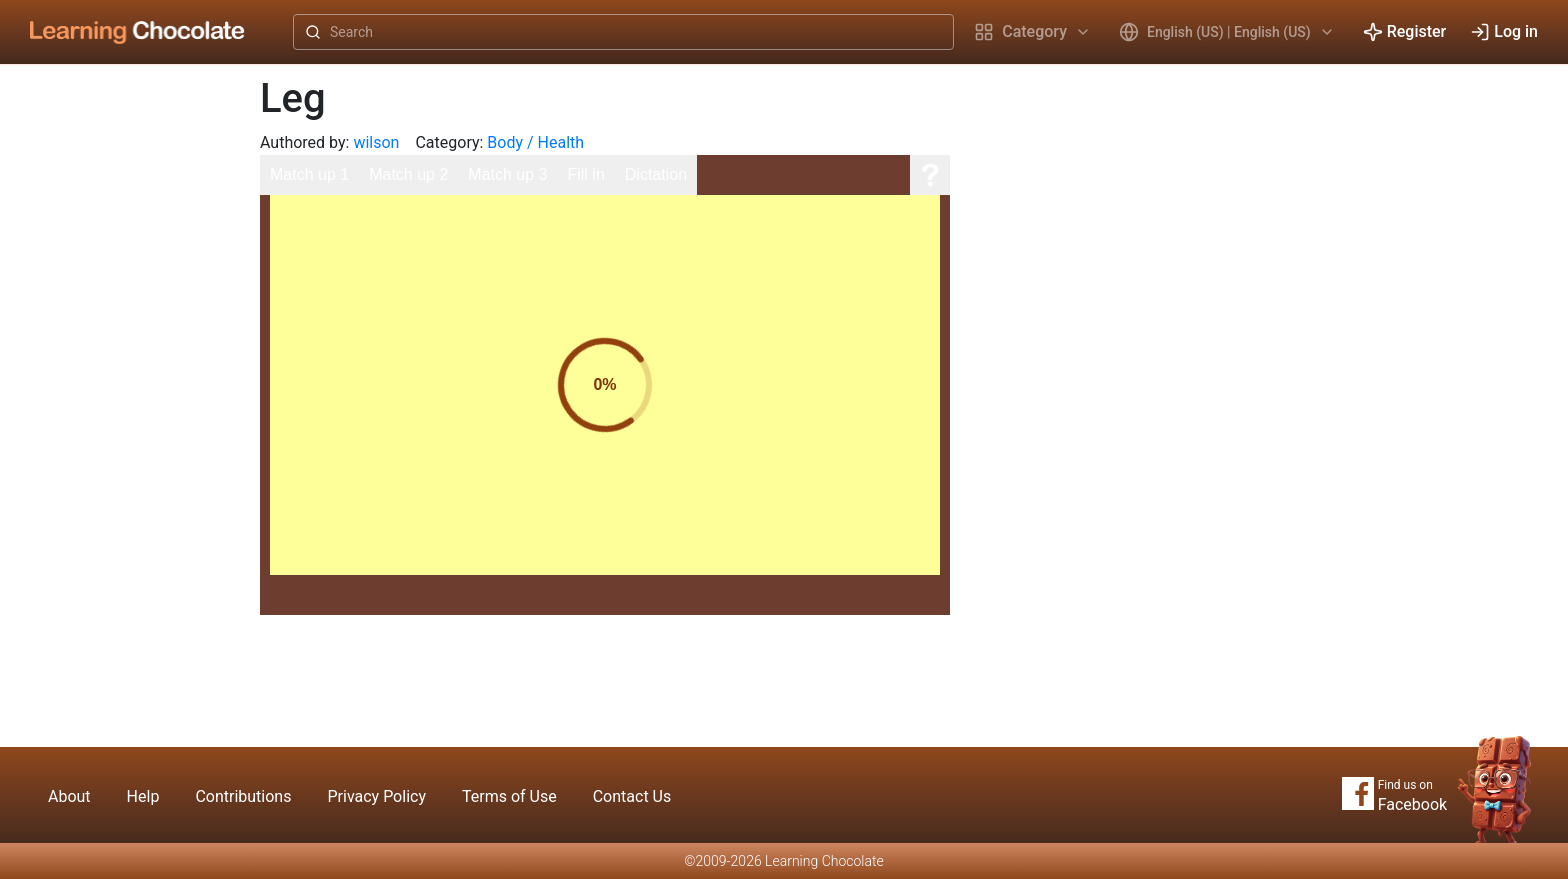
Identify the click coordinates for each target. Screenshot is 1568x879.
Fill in (585, 174)
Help (143, 796)
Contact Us (632, 796)
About (69, 796)
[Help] (930, 175)
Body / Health (535, 142)
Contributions (243, 796)
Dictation (656, 174)
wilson (376, 142)
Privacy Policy (376, 796)
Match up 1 (309, 174)
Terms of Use (509, 796)
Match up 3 (507, 174)
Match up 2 (408, 174)
